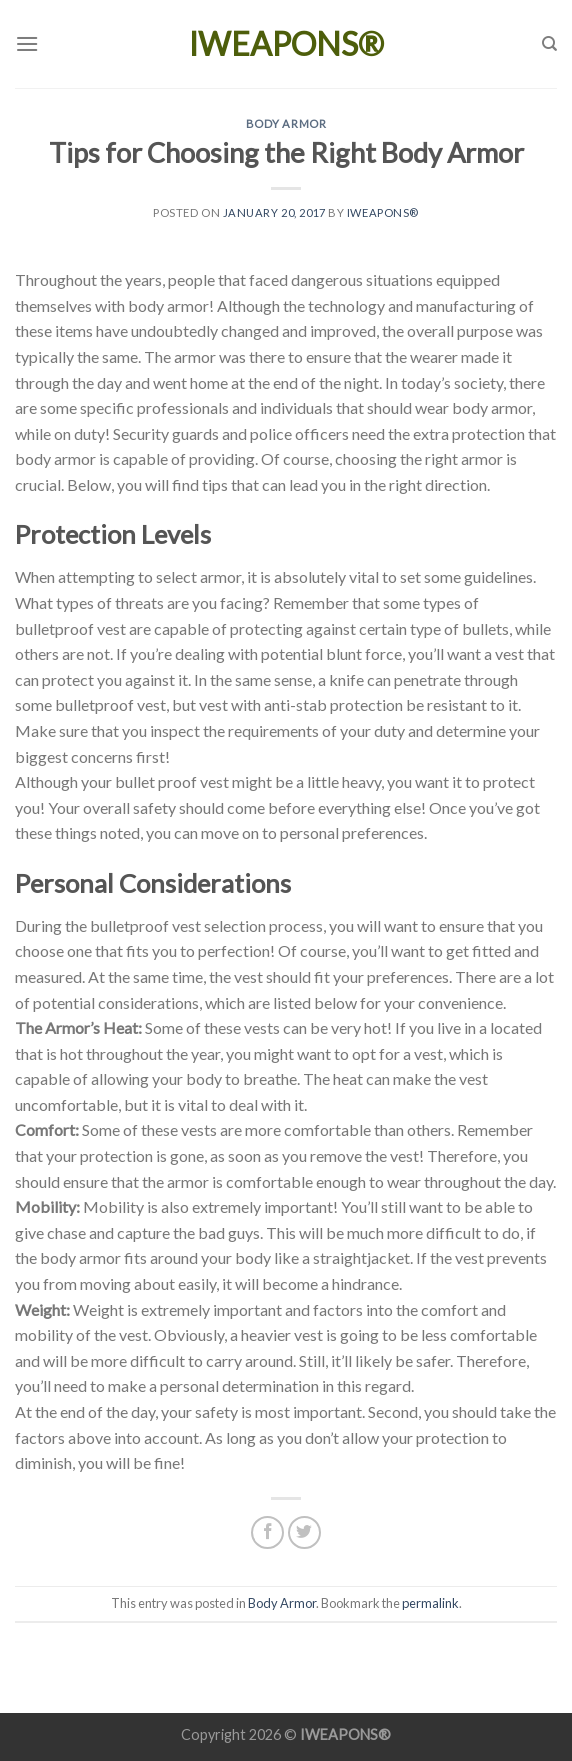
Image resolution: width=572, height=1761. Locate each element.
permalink (430, 1603)
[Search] (549, 44)
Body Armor (286, 123)
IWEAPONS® (286, 44)
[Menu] (27, 43)
